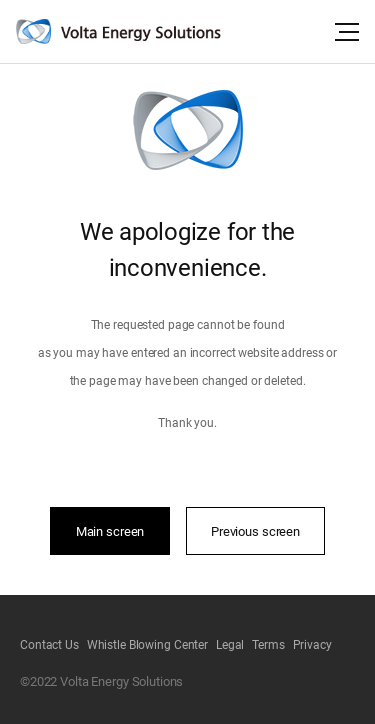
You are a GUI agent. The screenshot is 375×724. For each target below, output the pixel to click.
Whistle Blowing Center (147, 645)
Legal (230, 645)
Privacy (312, 645)
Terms (268, 645)
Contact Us (49, 645)
